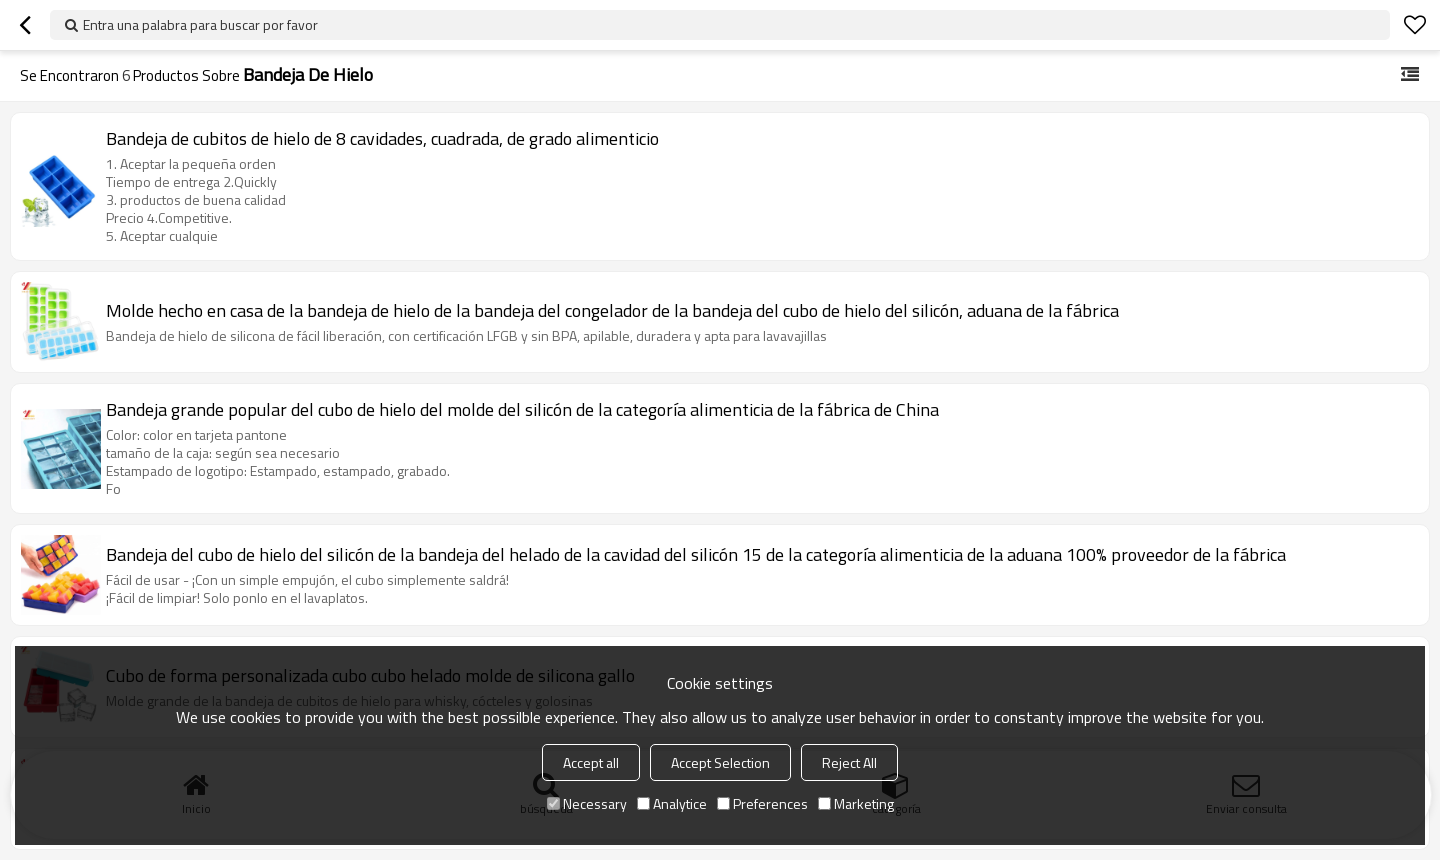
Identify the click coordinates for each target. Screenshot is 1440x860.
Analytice (672, 803)
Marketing (856, 803)
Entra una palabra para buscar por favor (200, 24)
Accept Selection (720, 762)
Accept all (591, 762)
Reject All (849, 762)
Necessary (587, 803)
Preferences (762, 803)
